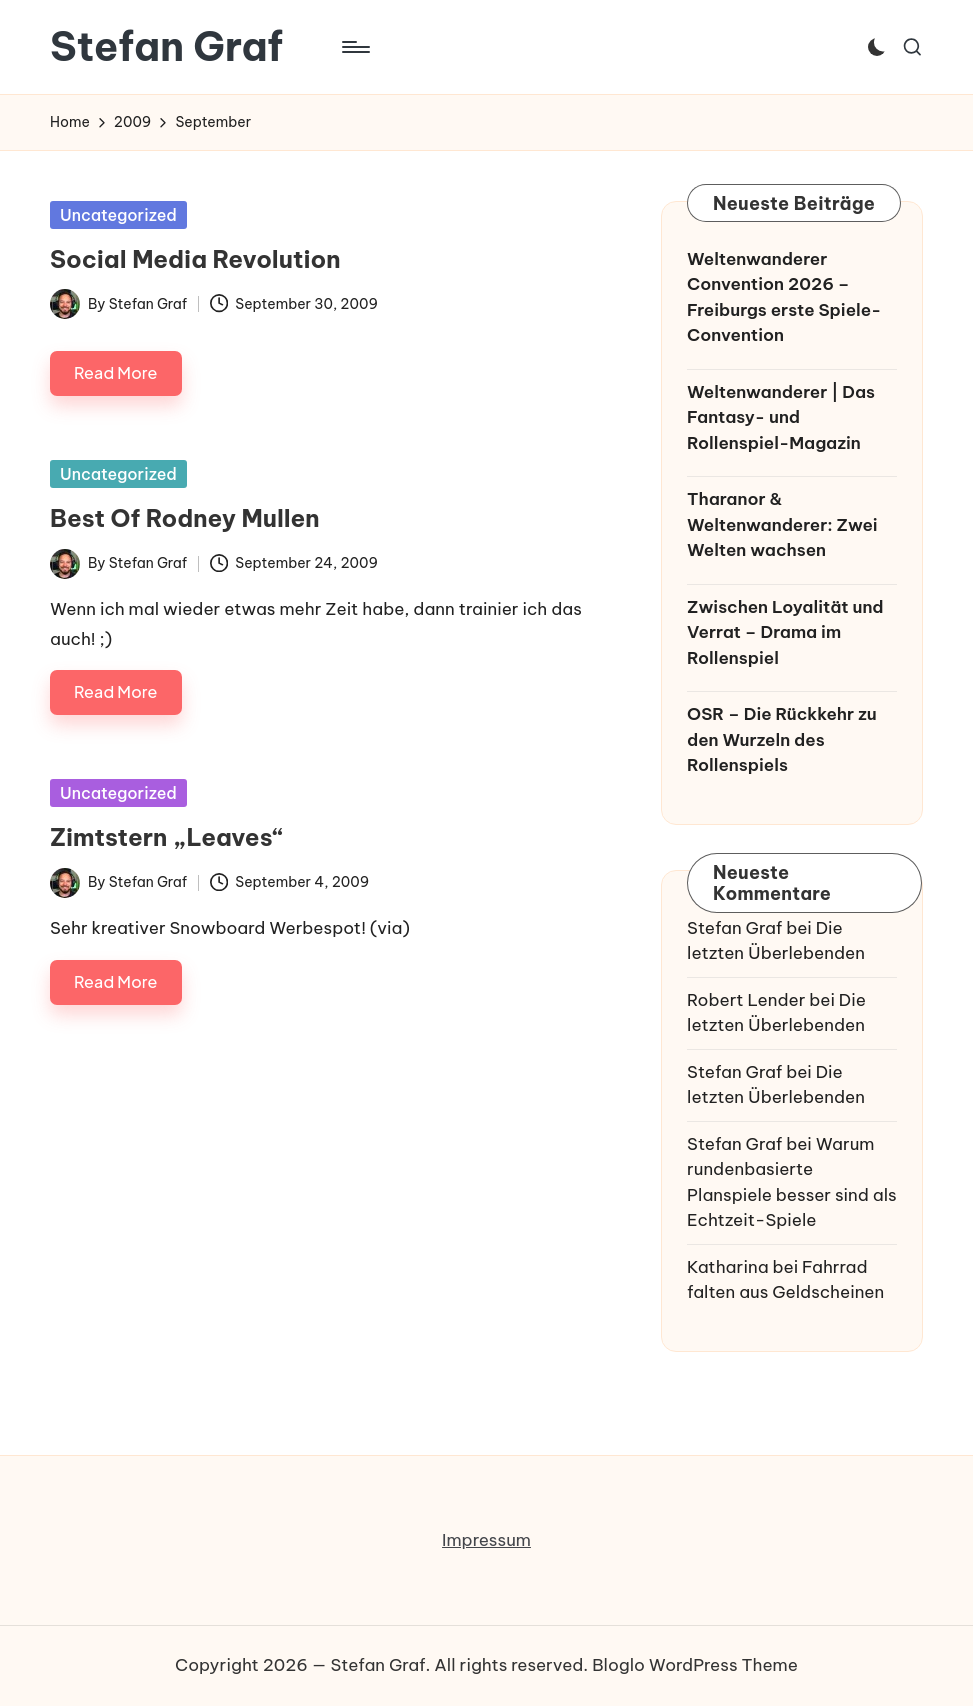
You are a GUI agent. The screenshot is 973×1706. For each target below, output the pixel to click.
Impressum (486, 1540)
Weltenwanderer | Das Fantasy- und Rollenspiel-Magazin (781, 417)
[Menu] (354, 47)
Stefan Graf (166, 47)
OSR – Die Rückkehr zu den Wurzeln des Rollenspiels (781, 739)
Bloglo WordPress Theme (695, 1665)
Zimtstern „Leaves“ (166, 837)
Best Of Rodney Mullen (185, 518)
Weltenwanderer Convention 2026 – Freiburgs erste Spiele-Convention (784, 297)
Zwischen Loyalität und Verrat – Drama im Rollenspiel (785, 632)
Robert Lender (746, 1000)
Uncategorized (118, 215)
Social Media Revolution (195, 259)
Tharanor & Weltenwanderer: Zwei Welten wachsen (782, 524)
